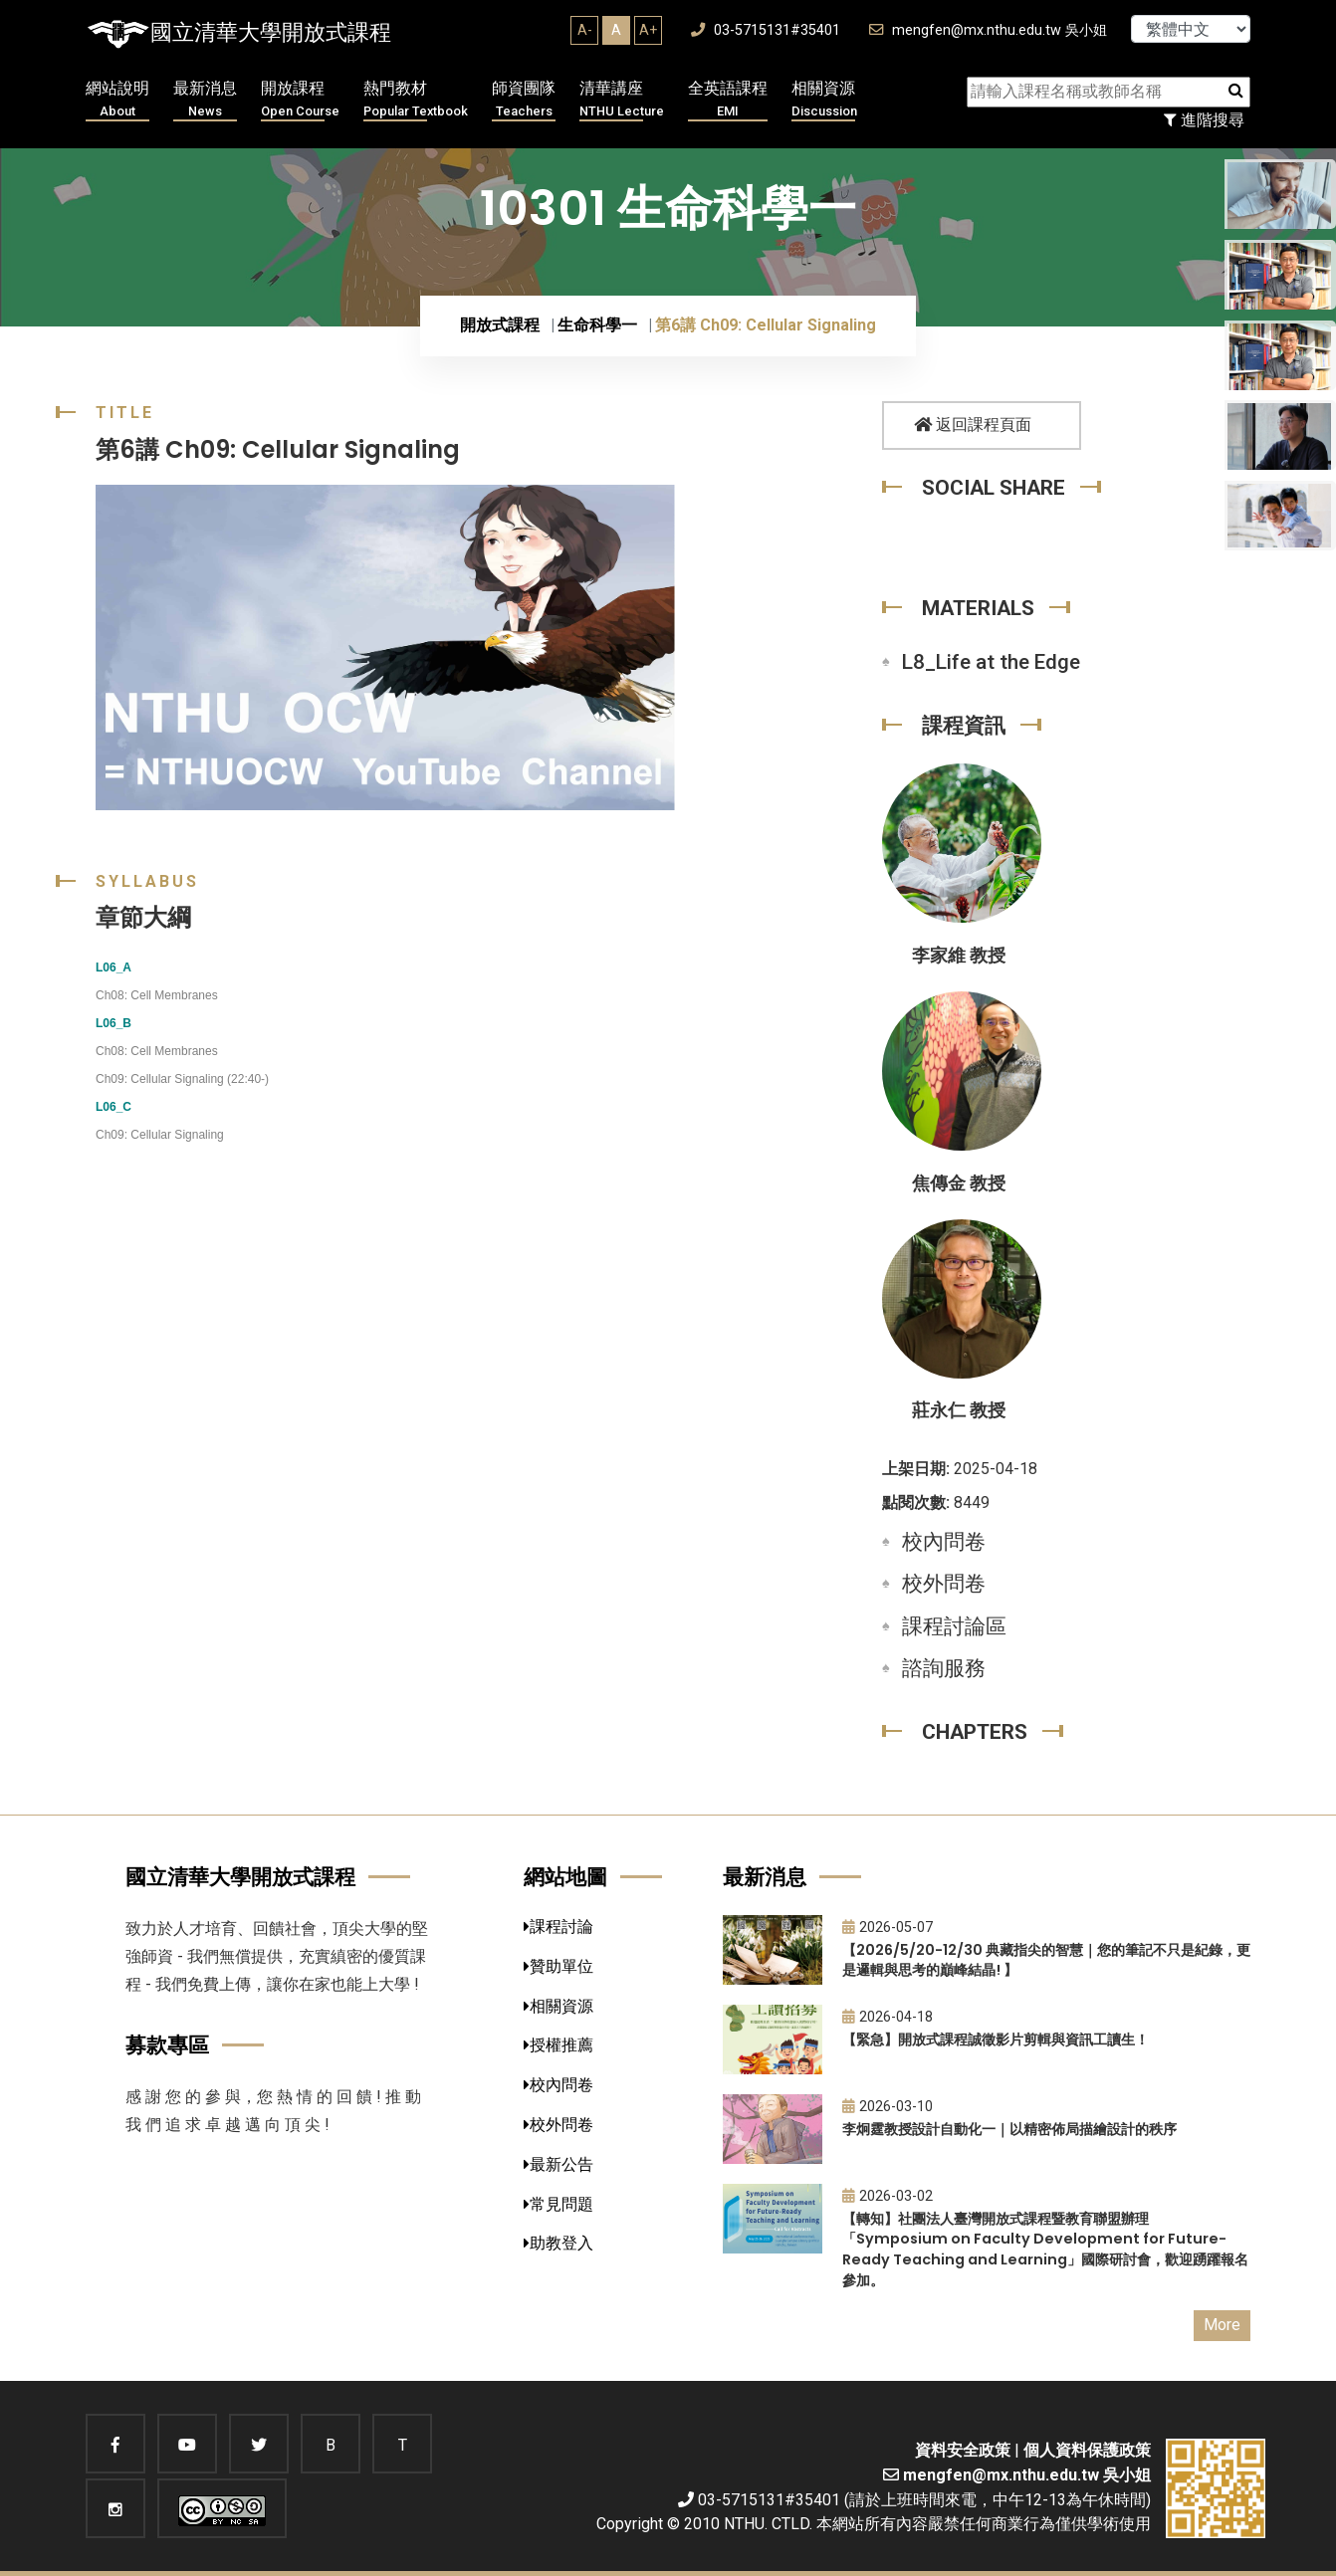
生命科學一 (597, 325)
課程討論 (558, 1926)
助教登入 (558, 2243)
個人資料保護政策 (1087, 2450)
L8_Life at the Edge (991, 662)
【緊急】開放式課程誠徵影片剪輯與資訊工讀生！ (995, 2039)
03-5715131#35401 (765, 30)
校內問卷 (944, 1542)
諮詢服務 (944, 1668)
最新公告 (558, 2164)
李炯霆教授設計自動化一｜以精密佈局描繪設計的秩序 (1009, 2129)
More (1222, 2324)
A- (584, 30)
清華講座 (621, 100)
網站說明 (117, 100)
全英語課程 (728, 100)
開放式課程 (500, 325)
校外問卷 (944, 1584)
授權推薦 (558, 2045)
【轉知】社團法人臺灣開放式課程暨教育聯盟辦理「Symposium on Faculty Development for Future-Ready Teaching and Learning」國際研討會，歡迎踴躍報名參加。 (1045, 2249)
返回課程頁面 (972, 424)
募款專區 (167, 2045)
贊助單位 (558, 1966)
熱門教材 (415, 100)
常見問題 (558, 2204)
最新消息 (205, 100)
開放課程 (300, 100)
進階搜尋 (1204, 119)
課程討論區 (954, 1626)
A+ (648, 30)
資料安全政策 (962, 2450)
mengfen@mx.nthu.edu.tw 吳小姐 (988, 30)
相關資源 (824, 100)
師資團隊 (524, 100)
